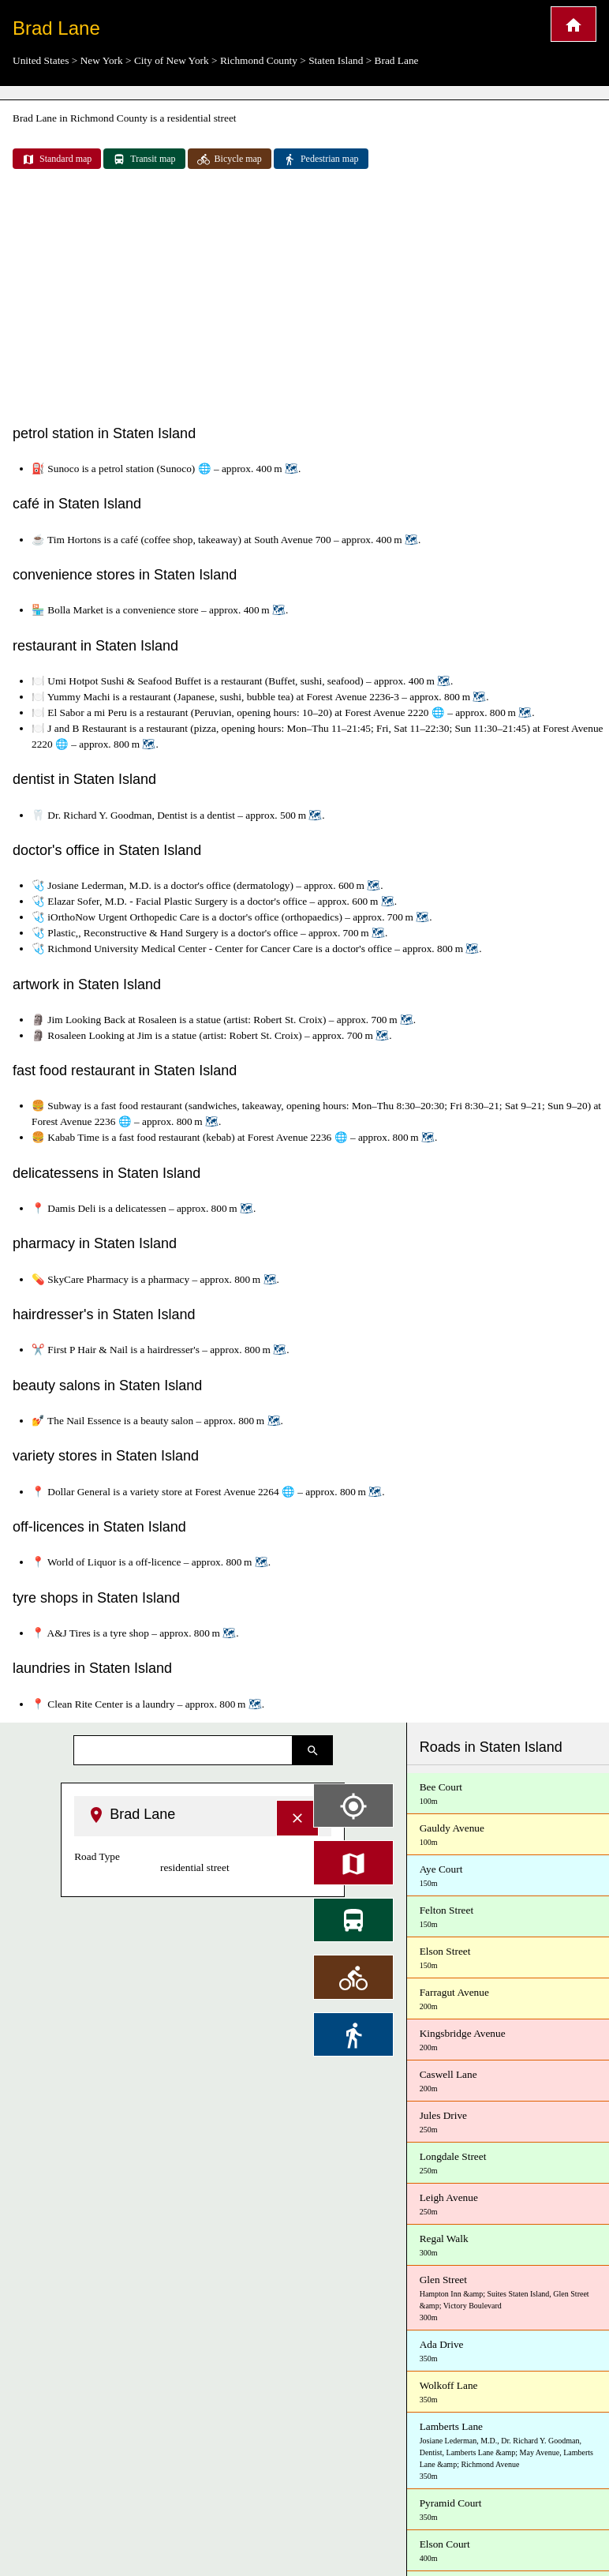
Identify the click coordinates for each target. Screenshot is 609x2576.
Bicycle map (229, 159)
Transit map (144, 159)
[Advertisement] (304, 298)
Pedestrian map (321, 159)
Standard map (57, 159)
